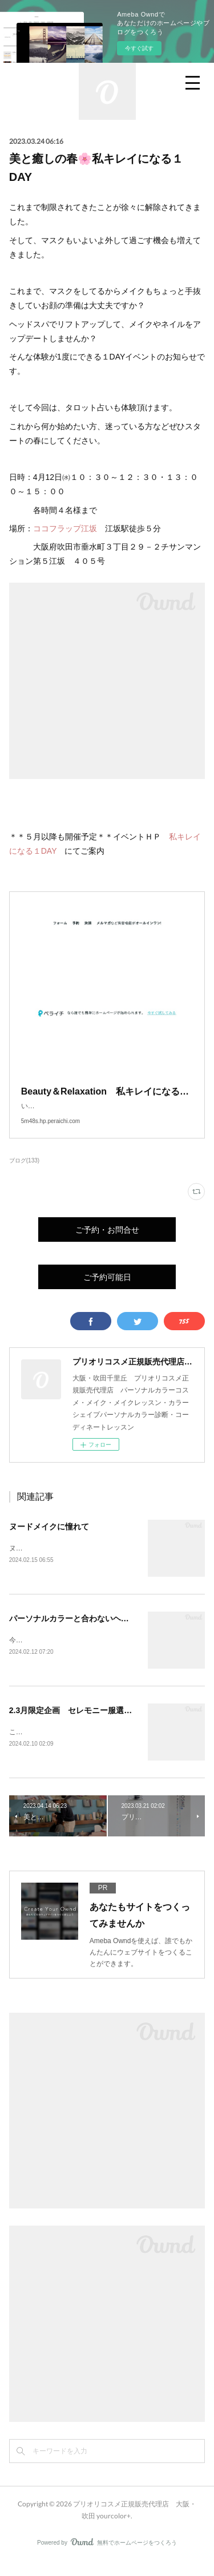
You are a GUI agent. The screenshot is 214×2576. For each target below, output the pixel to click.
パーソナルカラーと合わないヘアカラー (81, 1630)
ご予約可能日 (107, 1288)
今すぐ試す (139, 48)
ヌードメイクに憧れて (49, 1538)
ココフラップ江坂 (65, 528)
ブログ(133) (24, 1172)
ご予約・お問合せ (107, 1241)
